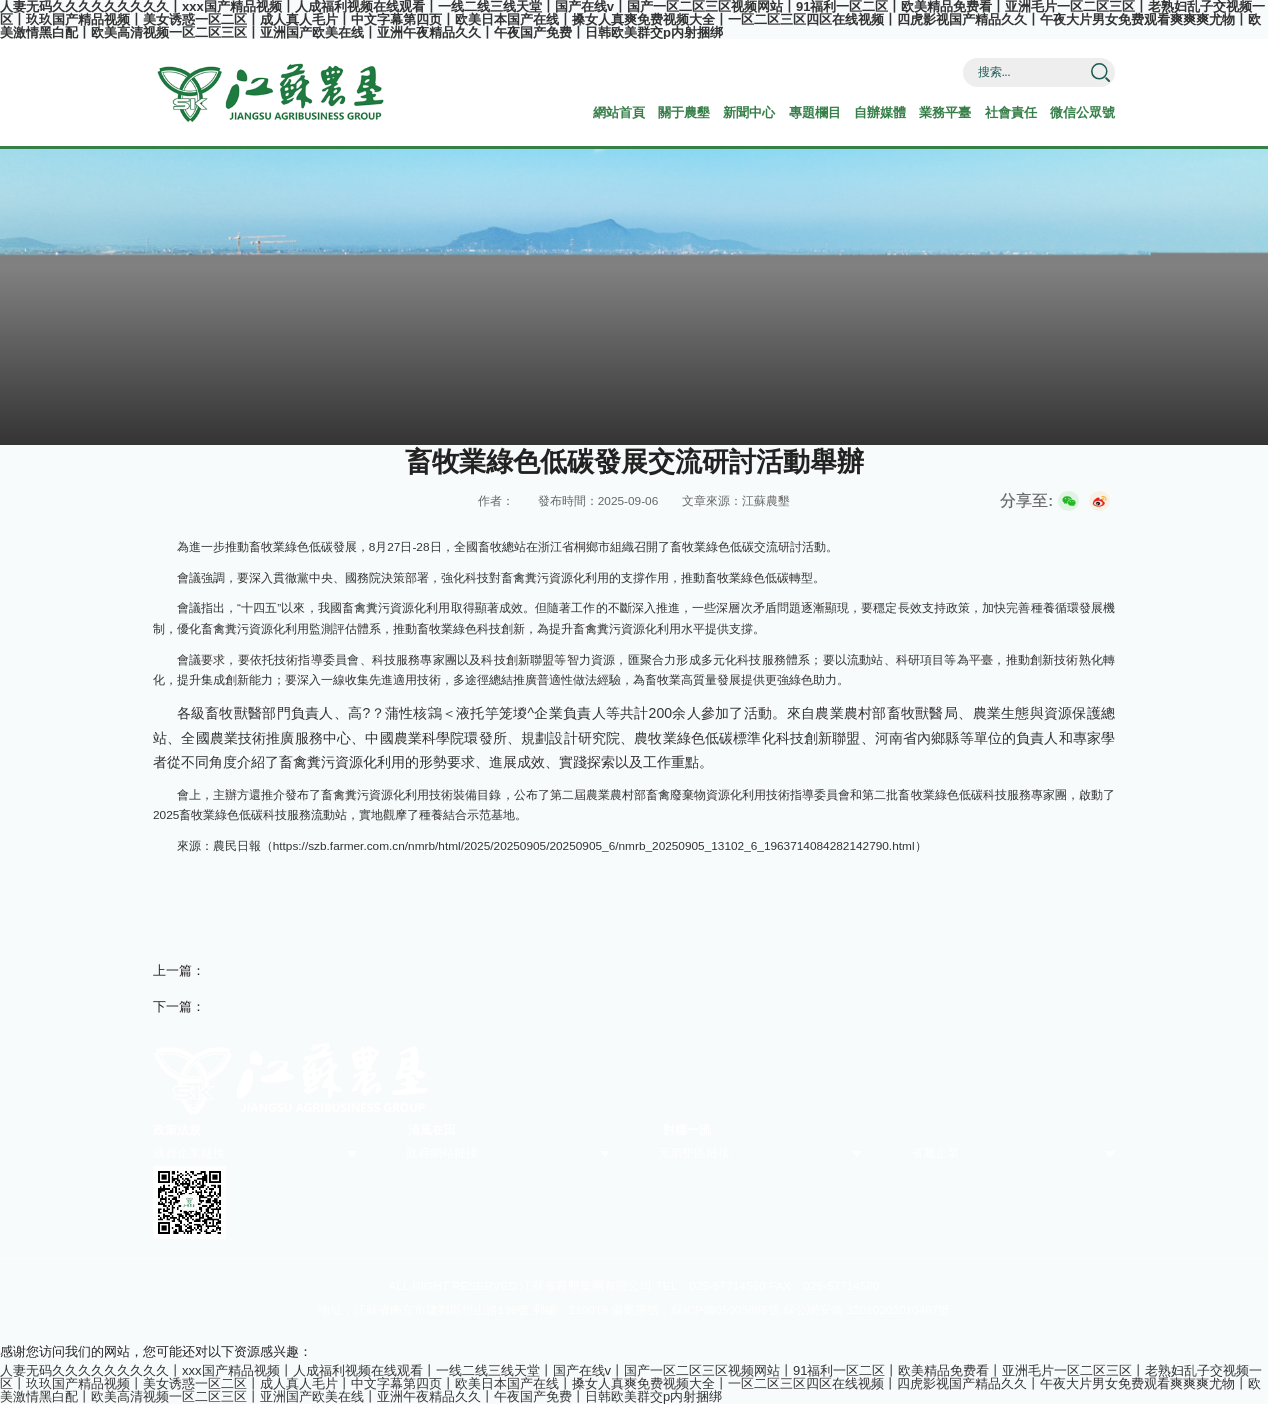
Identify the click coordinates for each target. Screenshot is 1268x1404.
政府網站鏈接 (442, 1153)
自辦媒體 (880, 112)
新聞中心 (749, 112)
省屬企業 (935, 1153)
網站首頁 (619, 112)
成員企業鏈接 (189, 1153)
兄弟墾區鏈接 (694, 1153)
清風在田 (432, 1130)
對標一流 (687, 1130)
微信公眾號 (1082, 112)
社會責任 (1011, 112)
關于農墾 (684, 112)
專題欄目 (815, 112)
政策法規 (177, 1130)
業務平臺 (945, 112)
